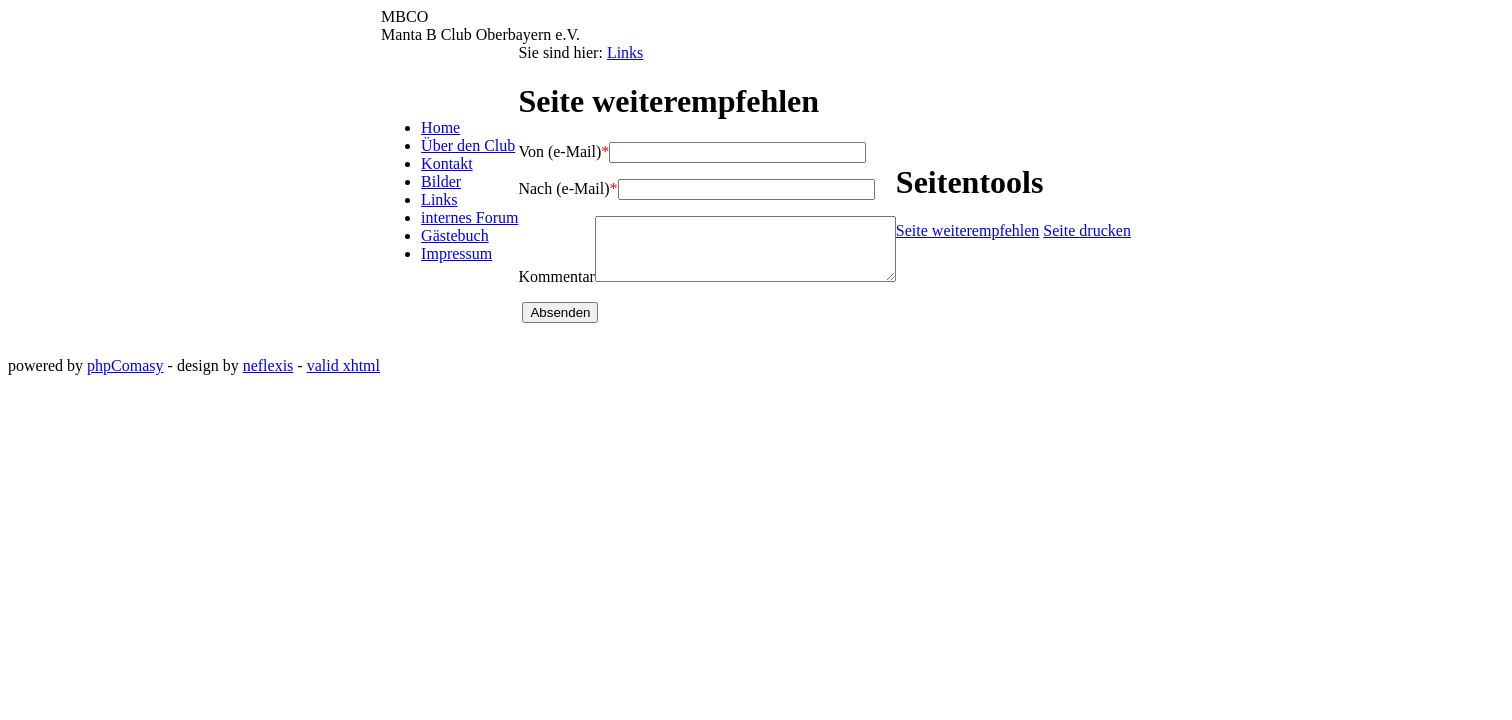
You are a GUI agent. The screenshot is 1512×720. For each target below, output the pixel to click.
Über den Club (451, 151)
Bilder (424, 187)
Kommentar (539, 288)
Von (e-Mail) (546, 151)
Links (422, 205)
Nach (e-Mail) (550, 188)
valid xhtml (343, 377)
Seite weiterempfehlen (985, 236)
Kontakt (430, 169)
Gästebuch (438, 241)
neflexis (268, 377)
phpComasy (125, 377)
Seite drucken (1105, 236)
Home (423, 133)
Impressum (439, 259)
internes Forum (452, 223)
